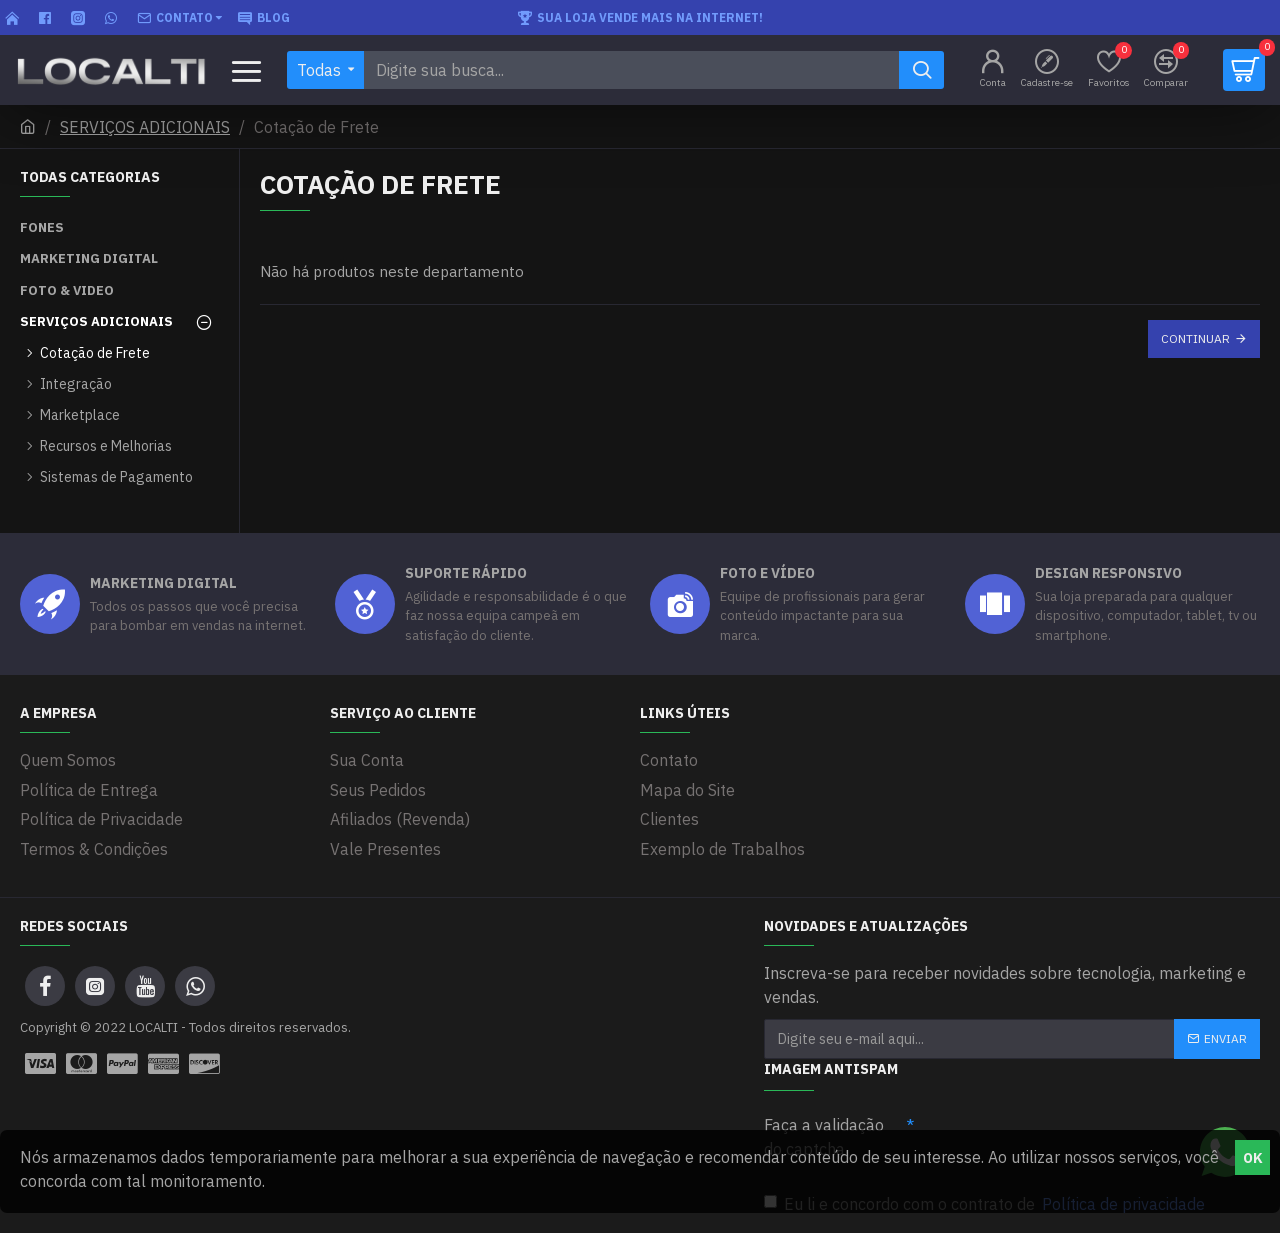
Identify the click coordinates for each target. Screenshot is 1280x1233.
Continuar (1195, 338)
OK (1253, 1158)
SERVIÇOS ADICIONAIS (145, 127)
